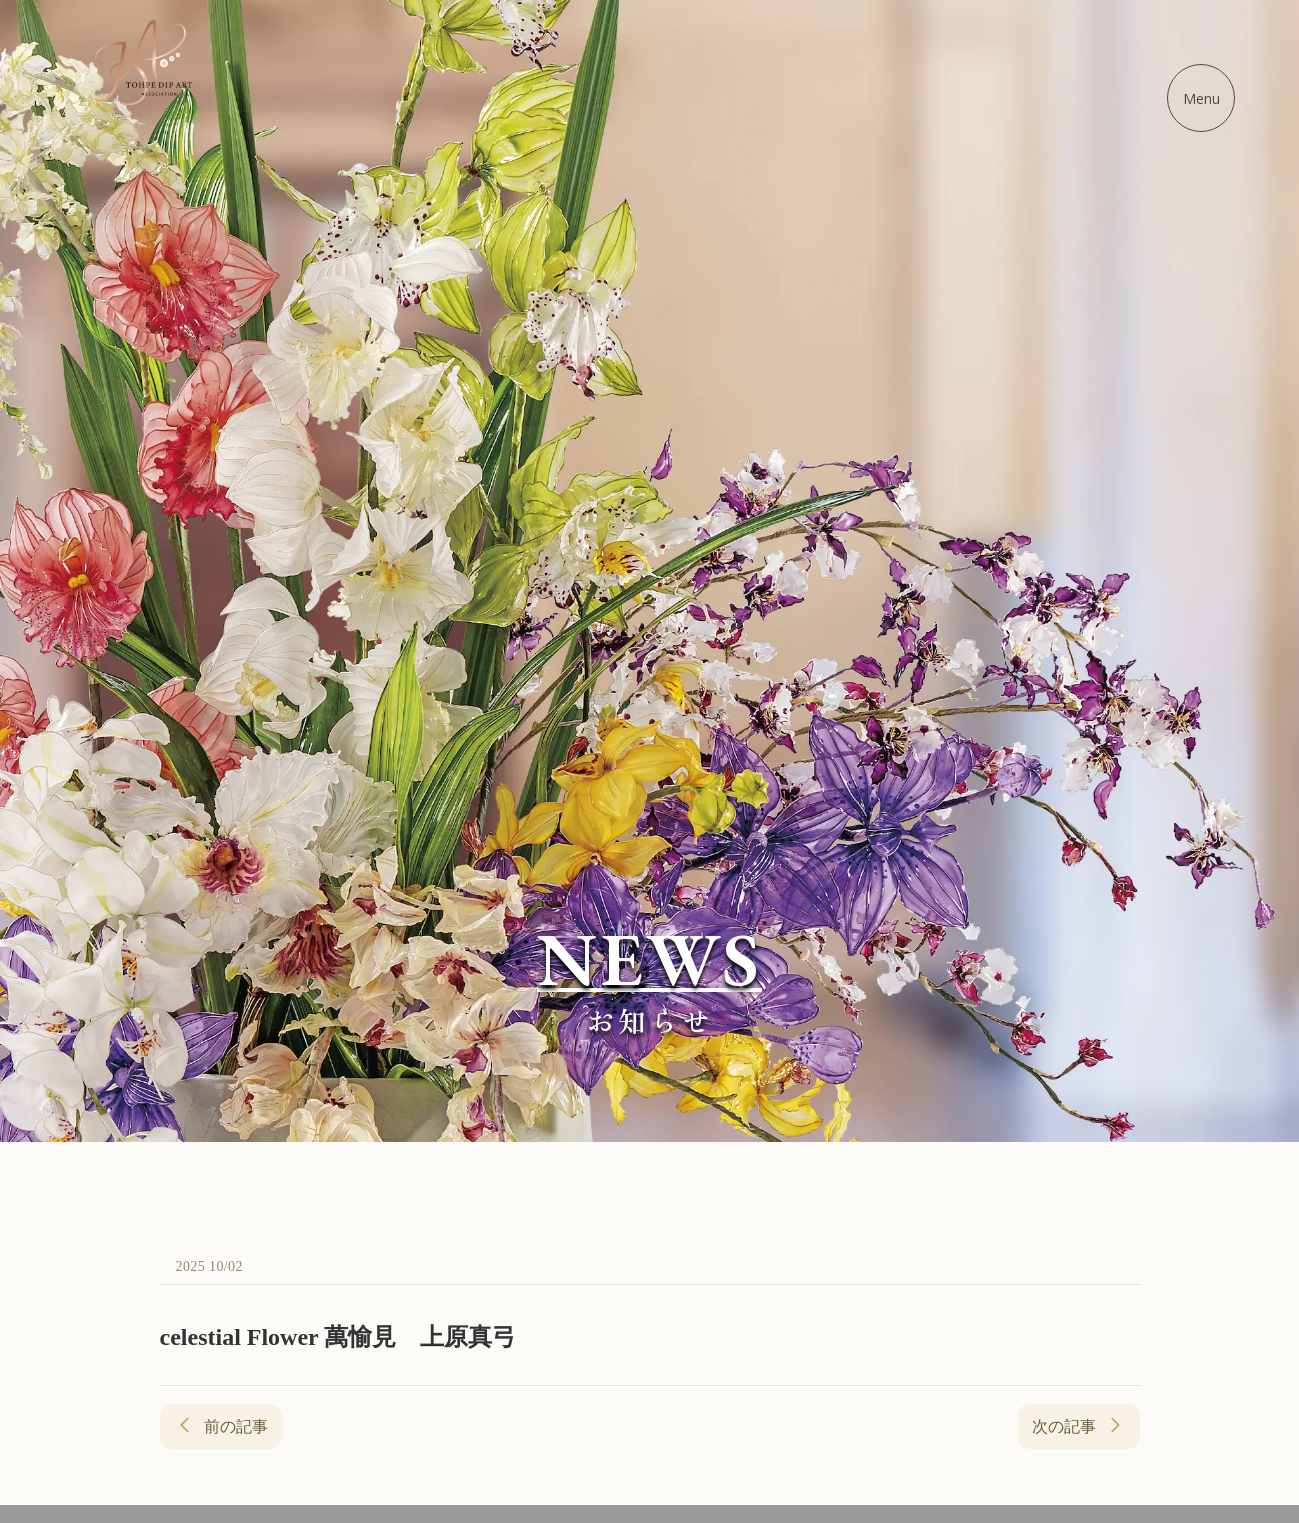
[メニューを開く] (1201, 98)
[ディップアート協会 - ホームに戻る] (142, 62)
